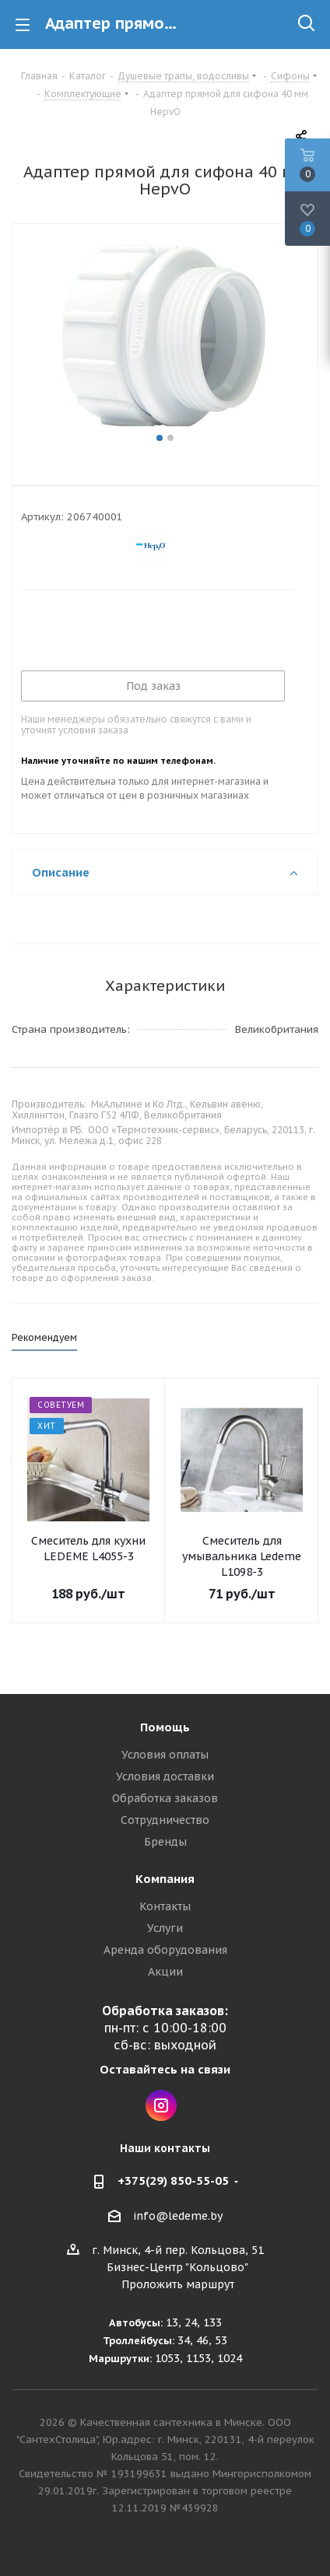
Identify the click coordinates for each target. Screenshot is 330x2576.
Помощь (165, 1727)
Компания (165, 1878)
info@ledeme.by (178, 2216)
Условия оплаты (165, 1755)
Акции (165, 1972)
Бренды (165, 1842)
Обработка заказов (165, 1798)
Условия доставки (165, 1776)
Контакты (165, 1906)
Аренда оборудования (165, 1950)
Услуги (165, 1928)
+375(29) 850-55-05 (173, 2180)
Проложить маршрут (177, 2284)
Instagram (161, 2105)
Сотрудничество (165, 1820)
